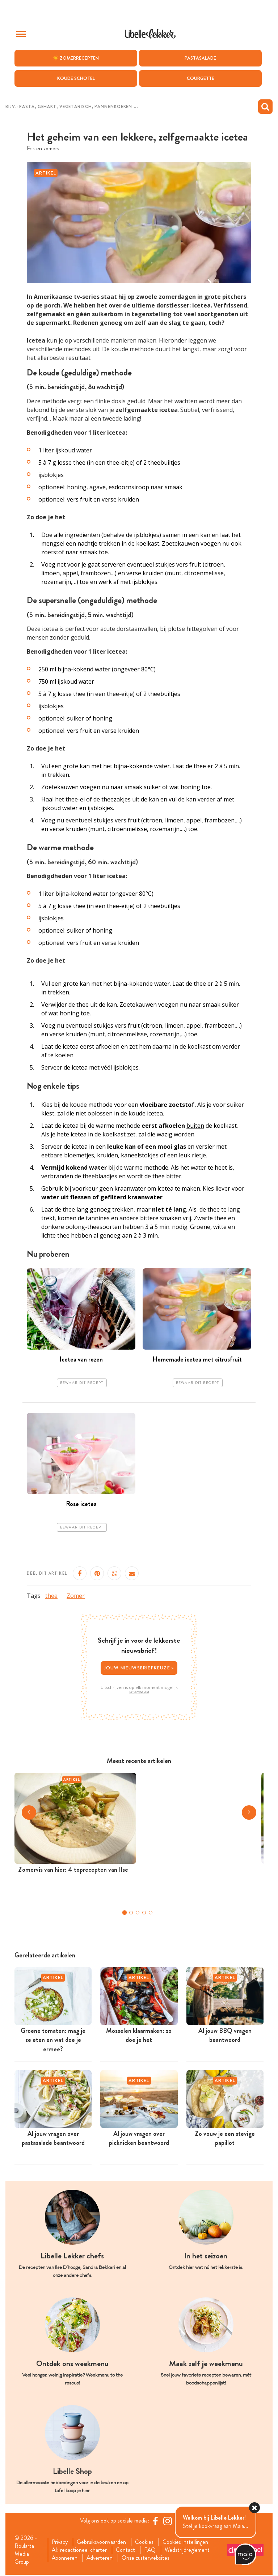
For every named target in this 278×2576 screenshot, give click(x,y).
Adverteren (100, 2559)
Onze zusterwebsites (146, 2559)
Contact (125, 2551)
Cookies (145, 2542)
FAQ (150, 2551)
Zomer (76, 1596)
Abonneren (65, 2559)
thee (51, 1596)
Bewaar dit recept (82, 1383)
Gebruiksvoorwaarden (102, 2542)
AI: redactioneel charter (79, 2551)
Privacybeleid (139, 1692)
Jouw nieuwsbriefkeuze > (139, 1668)
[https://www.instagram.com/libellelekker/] (167, 2521)
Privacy (60, 2542)
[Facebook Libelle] (155, 2521)
